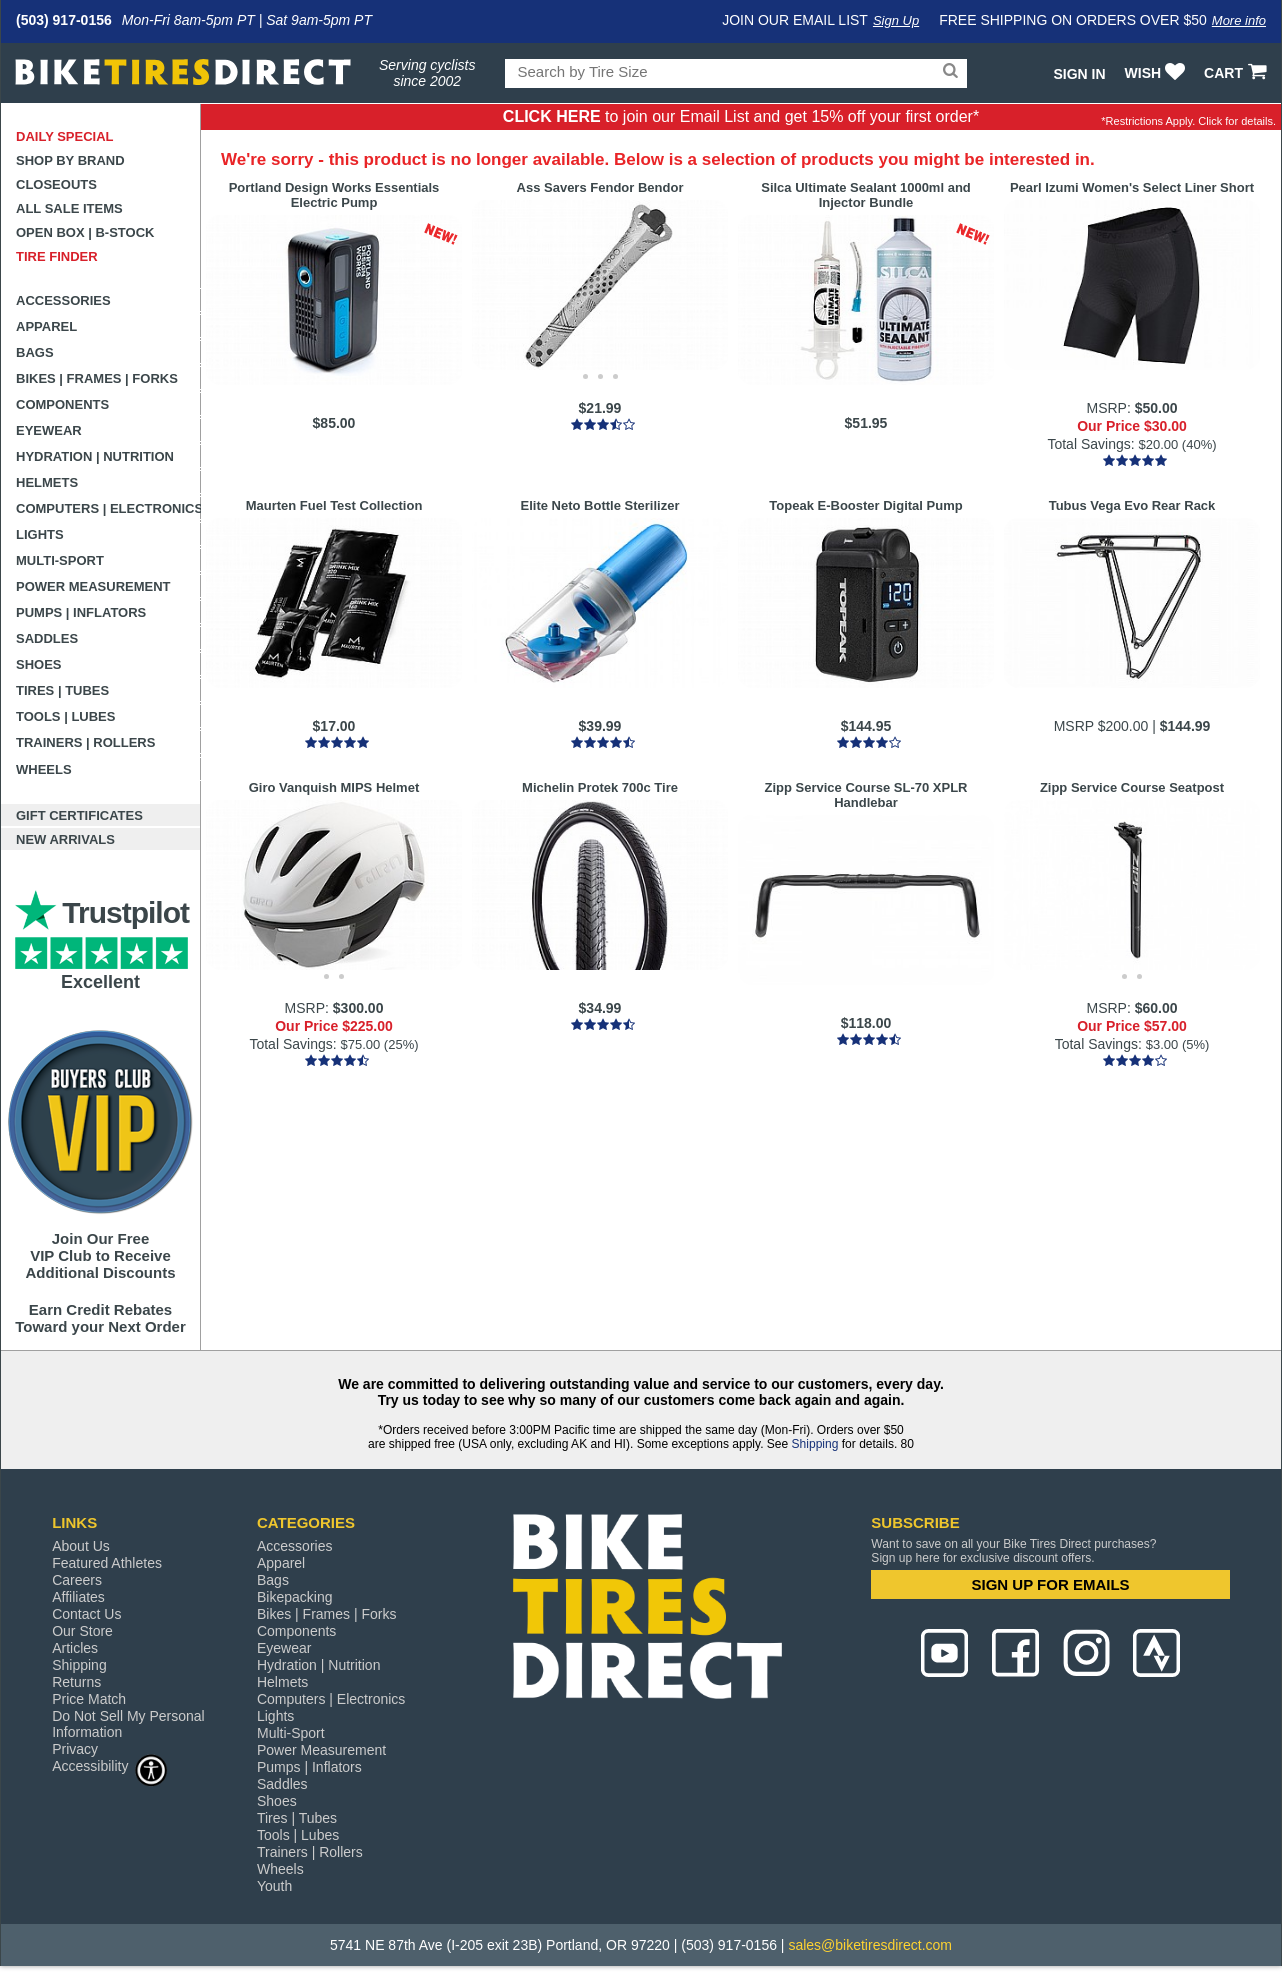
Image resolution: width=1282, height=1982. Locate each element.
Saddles (47, 638)
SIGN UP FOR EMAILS (1051, 1584)
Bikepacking (295, 1597)
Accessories (63, 300)
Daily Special (65, 136)
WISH (1157, 73)
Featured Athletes (107, 1563)
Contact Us (86, 1614)
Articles (75, 1648)
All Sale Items (69, 208)
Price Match (89, 1699)
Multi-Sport (60, 560)
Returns (76, 1682)
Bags (35, 352)
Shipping (815, 1444)
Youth (274, 1886)
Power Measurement (93, 586)
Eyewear (49, 430)
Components (62, 404)
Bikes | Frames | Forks (97, 378)
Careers (77, 1580)
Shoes (39, 664)
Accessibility (110, 1765)
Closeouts (56, 184)
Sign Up (896, 20)
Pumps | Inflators (81, 612)
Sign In (1079, 74)
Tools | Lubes (65, 716)
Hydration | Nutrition (95, 456)
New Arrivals (65, 839)
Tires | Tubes (62, 690)
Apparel (46, 326)
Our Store (82, 1631)
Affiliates (78, 1597)
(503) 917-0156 (64, 20)
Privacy (75, 1749)
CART (1237, 73)
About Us (81, 1546)
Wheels (44, 769)
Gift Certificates (79, 815)
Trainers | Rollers (85, 742)
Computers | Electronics (108, 508)
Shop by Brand (70, 160)
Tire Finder (57, 256)
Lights (40, 534)
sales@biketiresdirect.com (870, 1945)
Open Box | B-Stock (85, 232)
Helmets (47, 482)
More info (1239, 20)
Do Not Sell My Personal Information (128, 1724)
